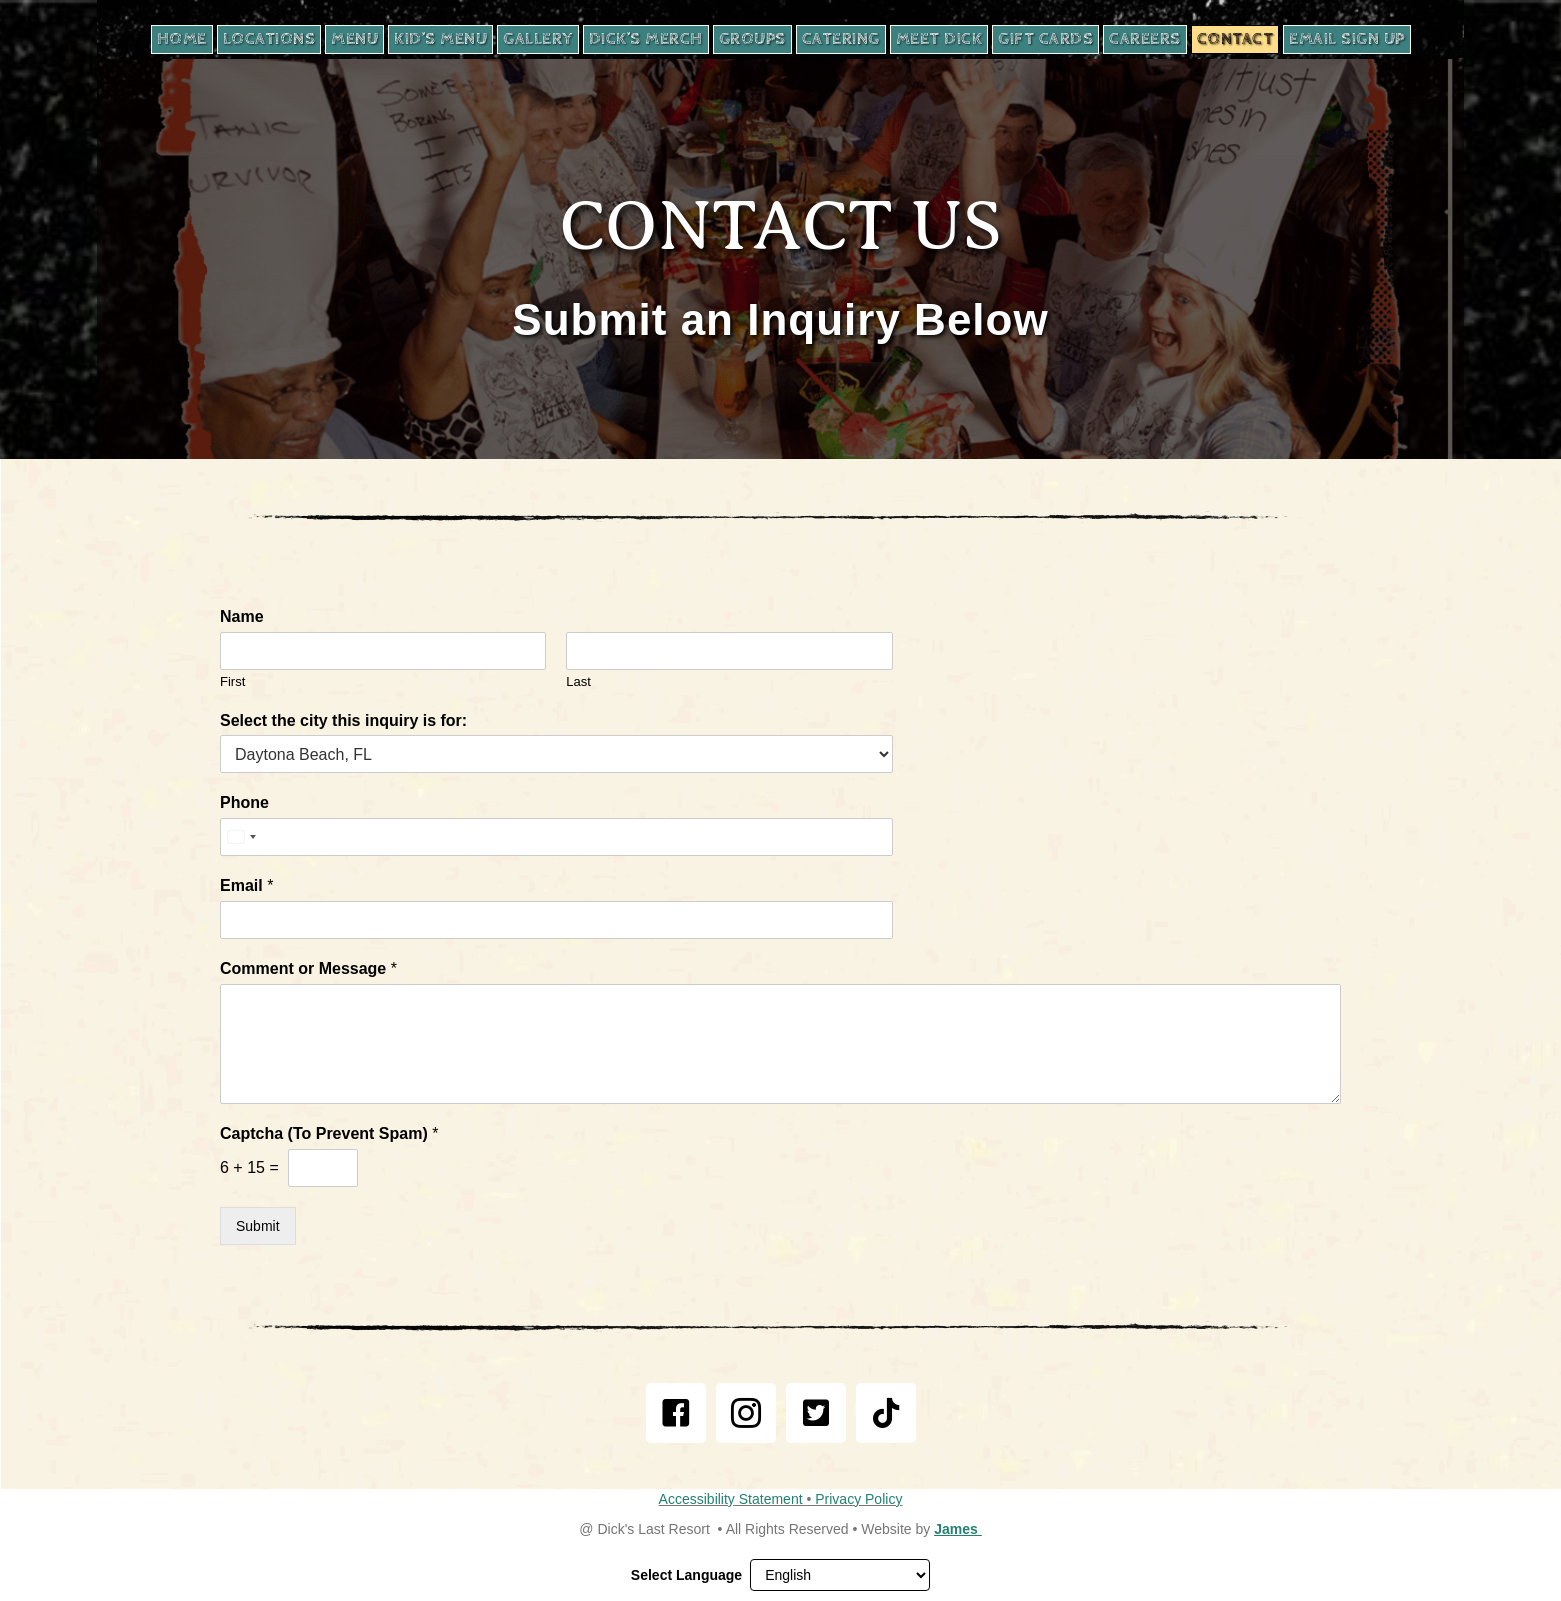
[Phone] (556, 837)
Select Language (686, 1575)
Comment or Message (308, 968)
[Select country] (241, 837)
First (232, 681)
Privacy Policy (858, 1499)
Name (242, 616)
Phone (244, 802)
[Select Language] (840, 1575)
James (957, 1529)
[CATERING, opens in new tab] (841, 39)
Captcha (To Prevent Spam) (329, 1133)
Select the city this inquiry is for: (343, 720)
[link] (676, 1413)
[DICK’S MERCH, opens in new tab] (646, 39)
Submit (258, 1226)
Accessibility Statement (733, 1499)
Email (246, 885)
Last (578, 681)
